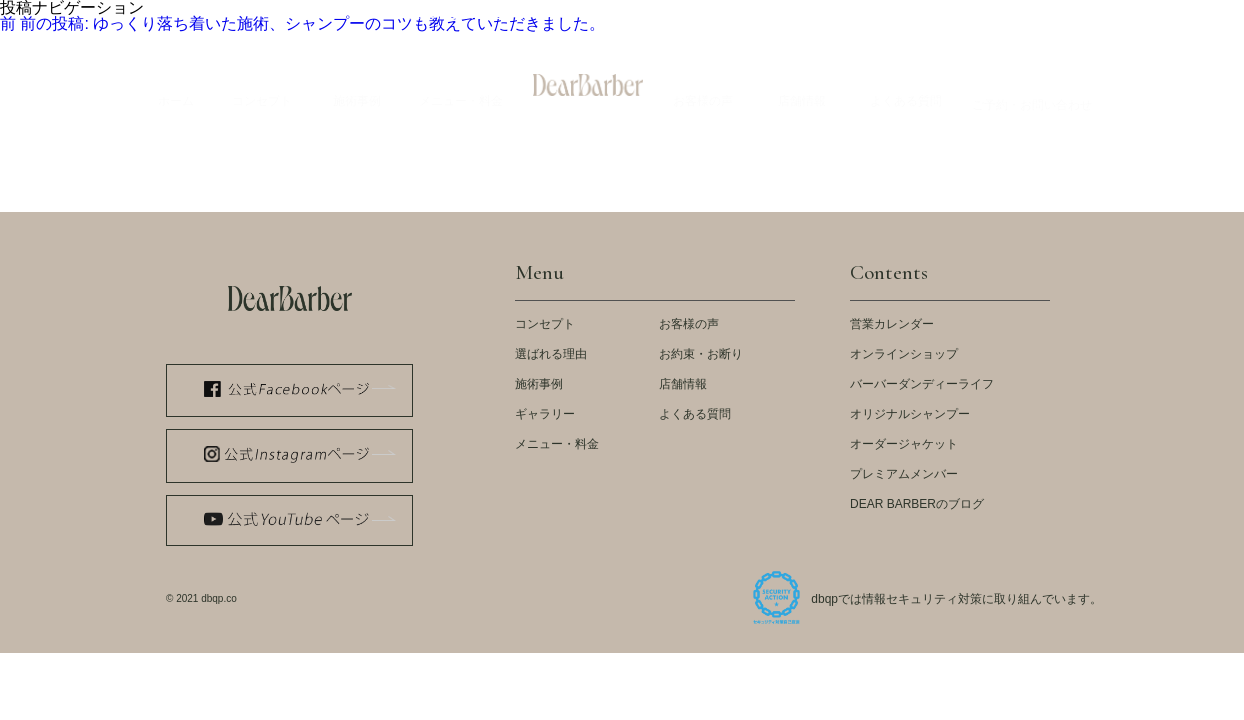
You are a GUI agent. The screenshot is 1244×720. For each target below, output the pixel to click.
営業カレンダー (892, 324)
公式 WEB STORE (452, 15)
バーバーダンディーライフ (922, 384)
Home (175, 87)
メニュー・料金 (557, 444)
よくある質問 (695, 414)
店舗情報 (683, 384)
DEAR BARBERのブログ (917, 504)
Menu (461, 87)
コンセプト (545, 324)
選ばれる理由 (551, 354)
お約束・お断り (701, 354)
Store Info (801, 87)
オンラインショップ (904, 354)
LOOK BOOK (653, 15)
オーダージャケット (904, 444)
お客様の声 (689, 324)
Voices (703, 87)
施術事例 (539, 384)
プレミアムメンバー (904, 474)
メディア (560, 15)
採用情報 (1084, 15)
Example (357, 87)
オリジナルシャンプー (910, 414)
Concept (262, 87)
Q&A (906, 87)
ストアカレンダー (790, 15)
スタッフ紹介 (908, 15)
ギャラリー (545, 414)
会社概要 (1002, 15)
